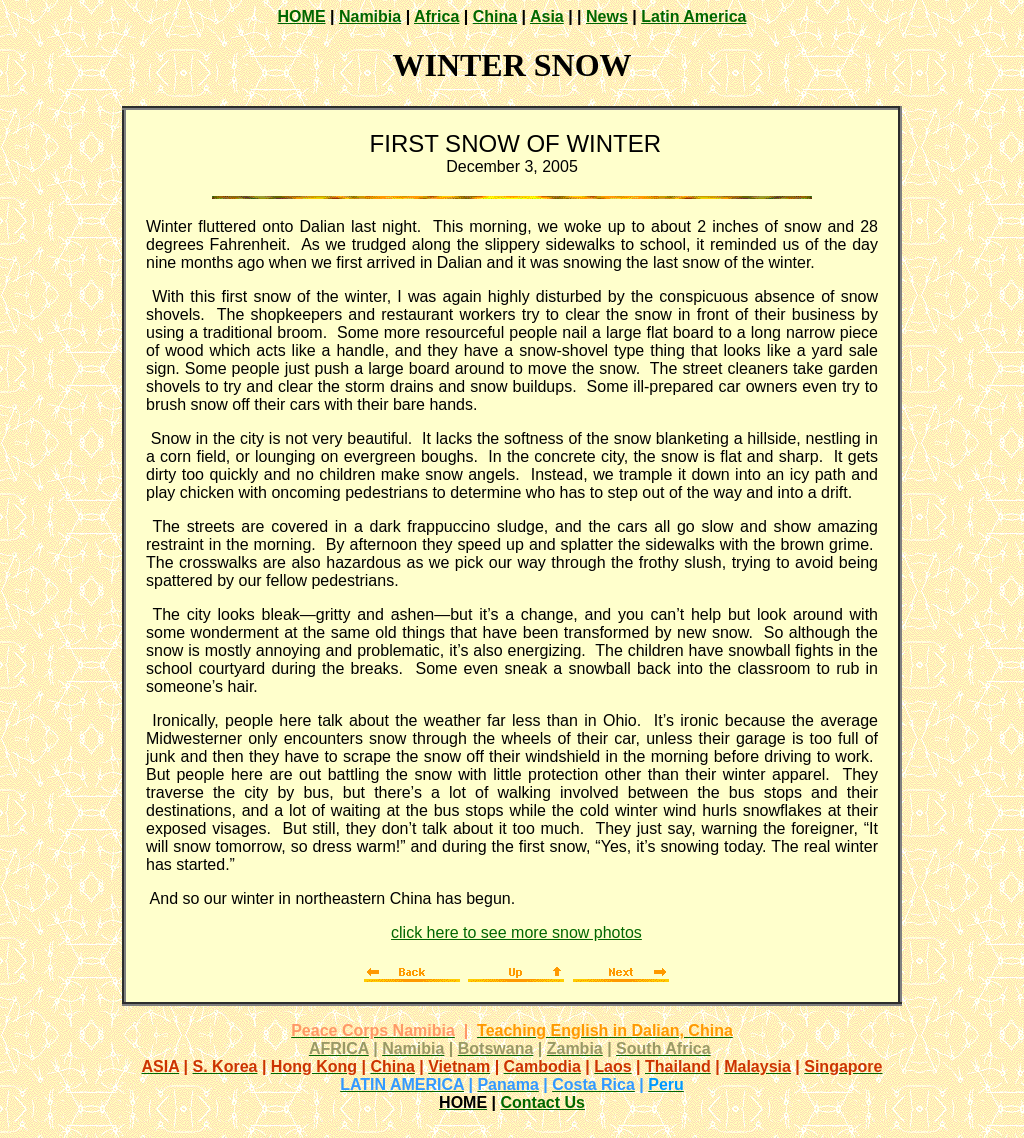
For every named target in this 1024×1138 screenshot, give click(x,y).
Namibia (370, 16)
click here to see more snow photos (516, 932)
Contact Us (542, 1102)
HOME (302, 16)
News (607, 16)
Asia (547, 16)
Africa (436, 16)
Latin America (693, 16)
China (495, 16)
